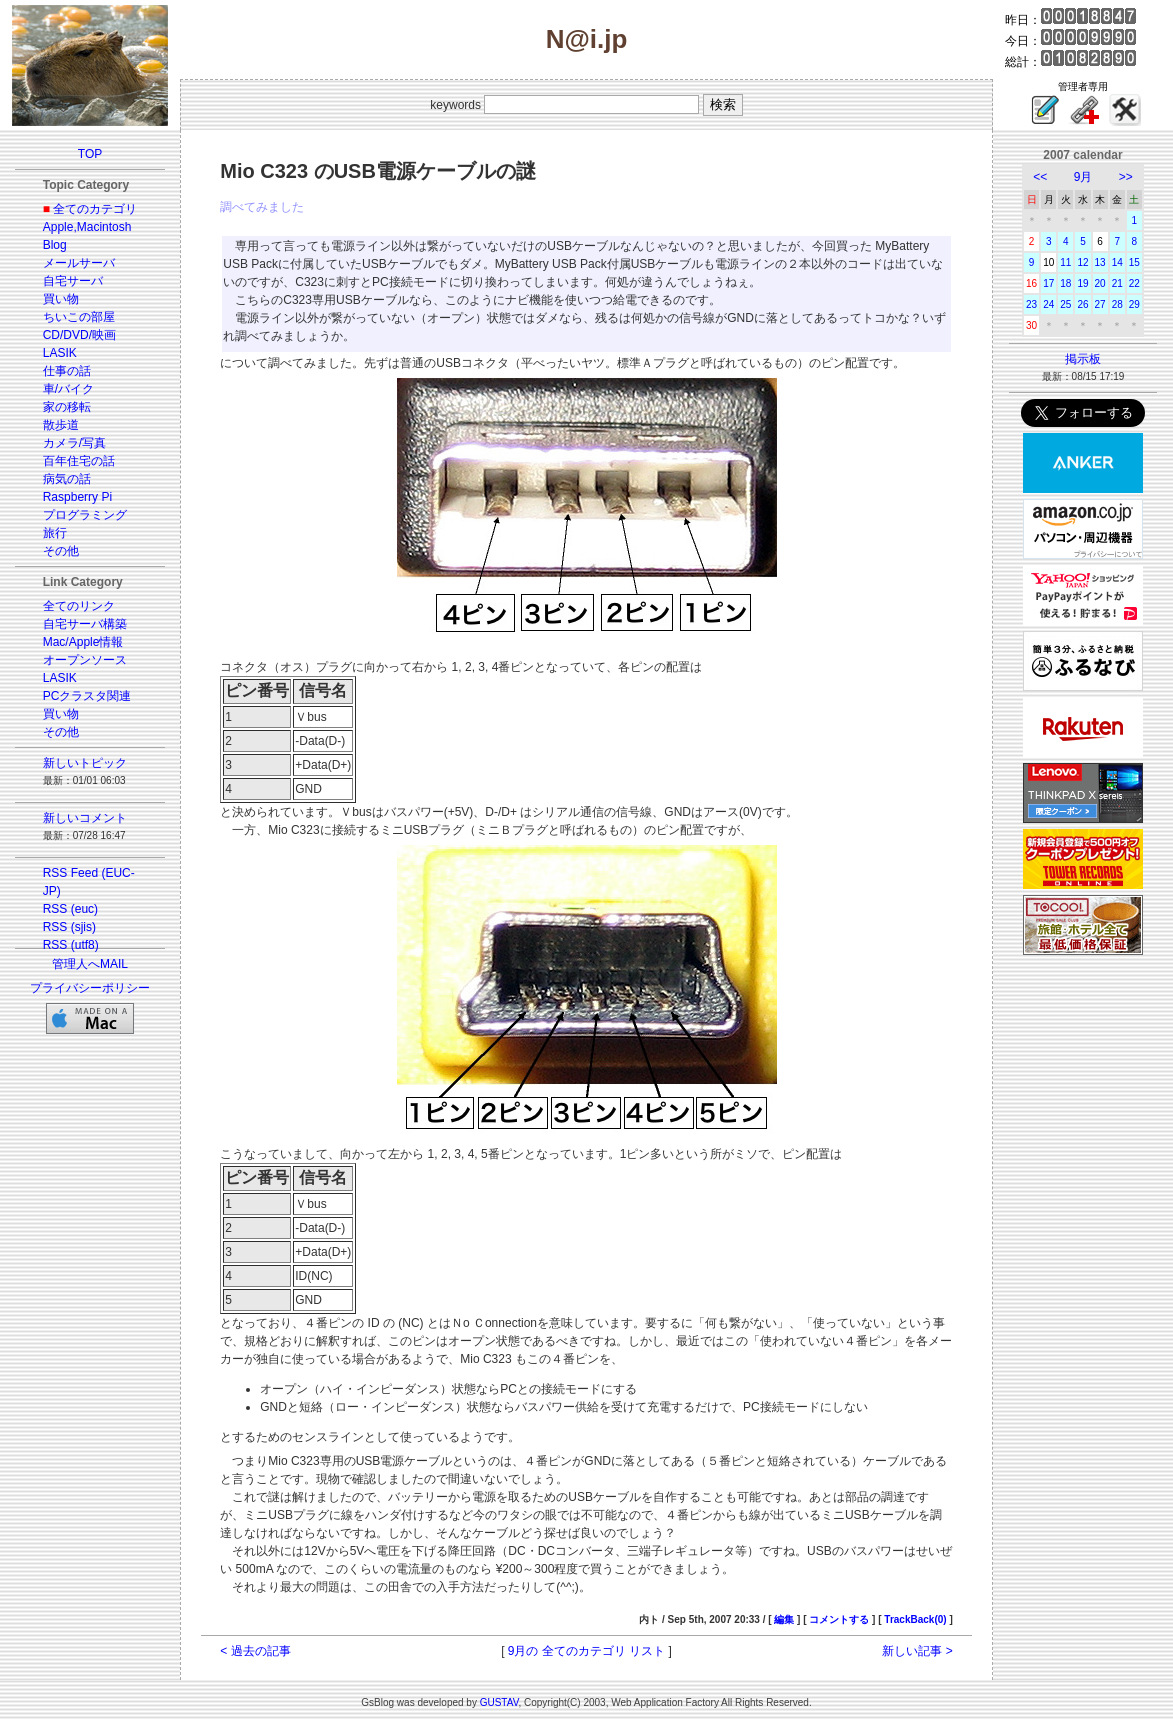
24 (1048, 304)
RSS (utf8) (71, 945)
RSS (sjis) (69, 927)
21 (1117, 283)
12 (1082, 262)
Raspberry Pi (77, 497)
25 (1065, 304)
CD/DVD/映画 (79, 335)
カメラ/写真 (74, 443)
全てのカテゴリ (95, 209)
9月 (1083, 177)
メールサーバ (79, 263)
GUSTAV (499, 1702)
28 (1117, 304)
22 (1134, 283)
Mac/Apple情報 (83, 642)
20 (1100, 283)
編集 (784, 1619)
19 (1082, 283)
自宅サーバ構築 (85, 624)
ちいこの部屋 (79, 317)
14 (1117, 262)
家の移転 (67, 407)
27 (1100, 304)
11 (1065, 262)
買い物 (61, 299)
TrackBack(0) (915, 1619)
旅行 (55, 533)
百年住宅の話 (79, 461)
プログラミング (85, 515)
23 (1031, 304)
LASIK (60, 353)
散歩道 (61, 425)
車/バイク (68, 389)
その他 (61, 551)
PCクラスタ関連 (87, 696)
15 (1134, 262)
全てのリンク (79, 606)
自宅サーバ (73, 281)
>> (1126, 177)
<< (1040, 177)
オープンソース (85, 660)
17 (1048, 283)
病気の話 (67, 479)
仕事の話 (67, 371)
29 (1134, 304)
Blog (55, 245)
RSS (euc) (70, 909)
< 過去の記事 (255, 1651)
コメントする (839, 1619)
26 (1082, 304)
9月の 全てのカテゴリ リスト (586, 1651)
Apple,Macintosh (87, 227)
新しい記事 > (917, 1651)
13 (1100, 262)
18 (1065, 283)
